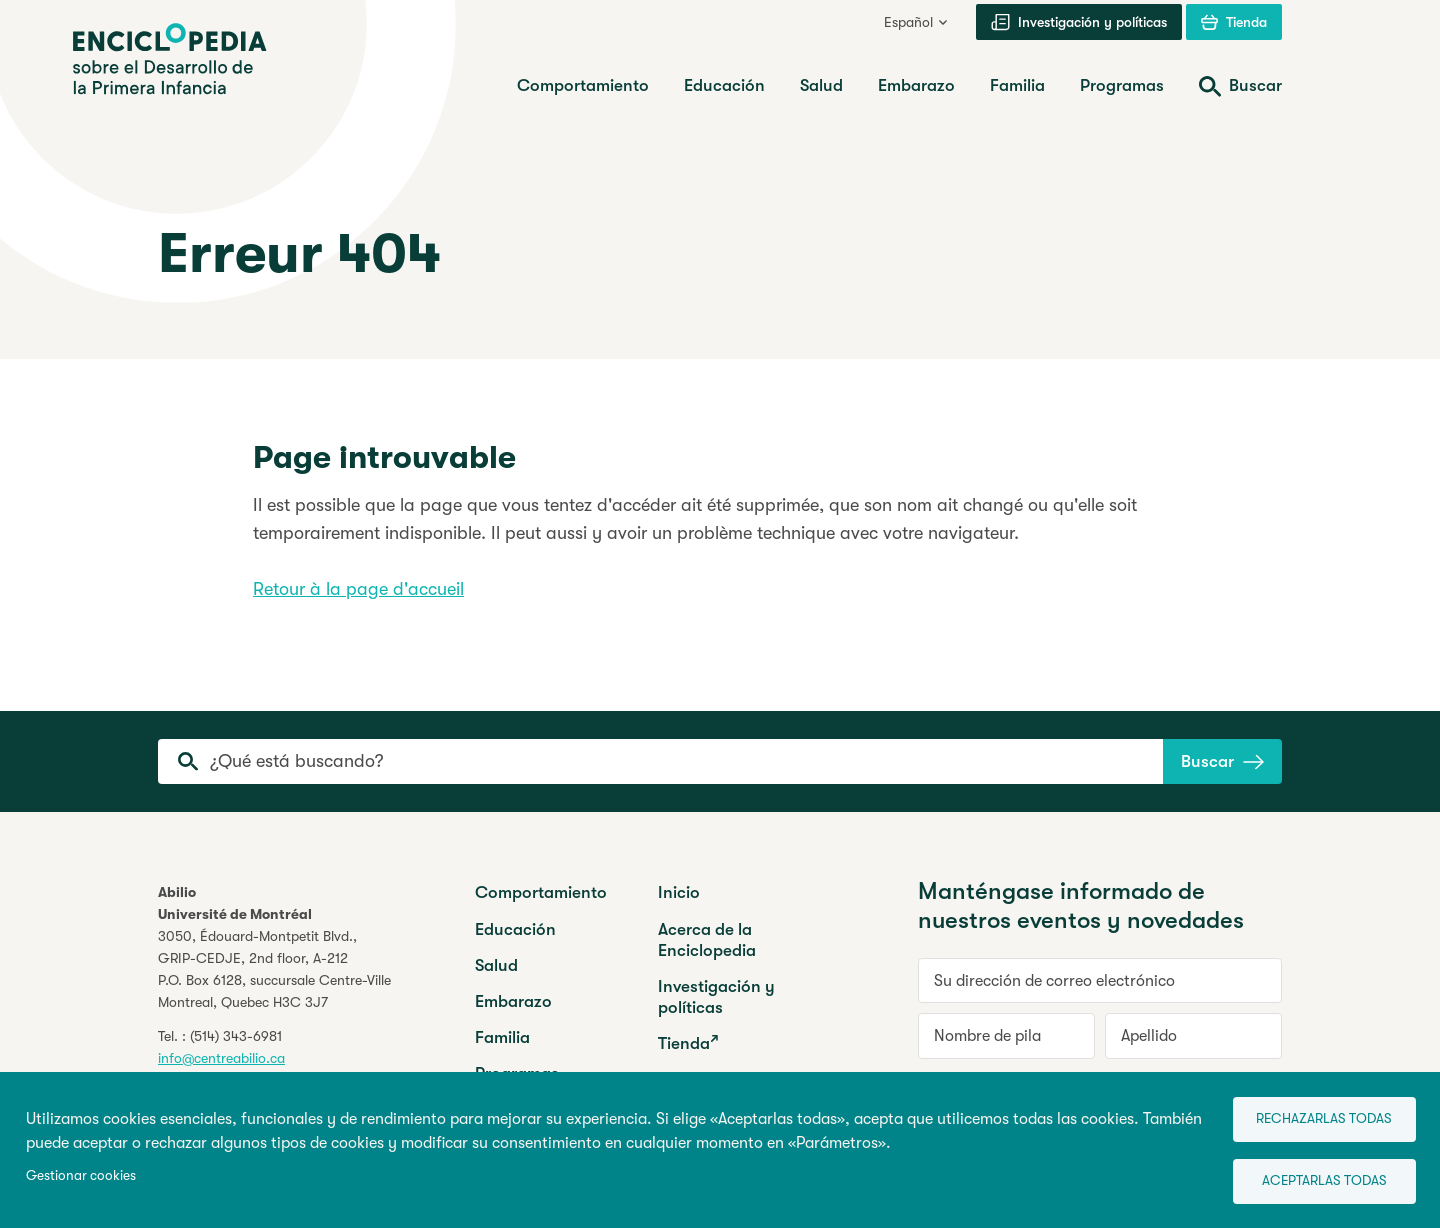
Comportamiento (541, 892)
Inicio (679, 892)
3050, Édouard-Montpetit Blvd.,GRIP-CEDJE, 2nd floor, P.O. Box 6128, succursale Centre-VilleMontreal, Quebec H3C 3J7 (274, 969)
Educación (515, 929)
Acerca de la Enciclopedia (707, 940)
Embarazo (513, 1001)
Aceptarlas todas (1315, 1178)
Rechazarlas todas (1316, 1113)
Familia (502, 1037)
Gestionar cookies (81, 1172)
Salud (496, 965)
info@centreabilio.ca (221, 1058)
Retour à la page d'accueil (358, 589)
